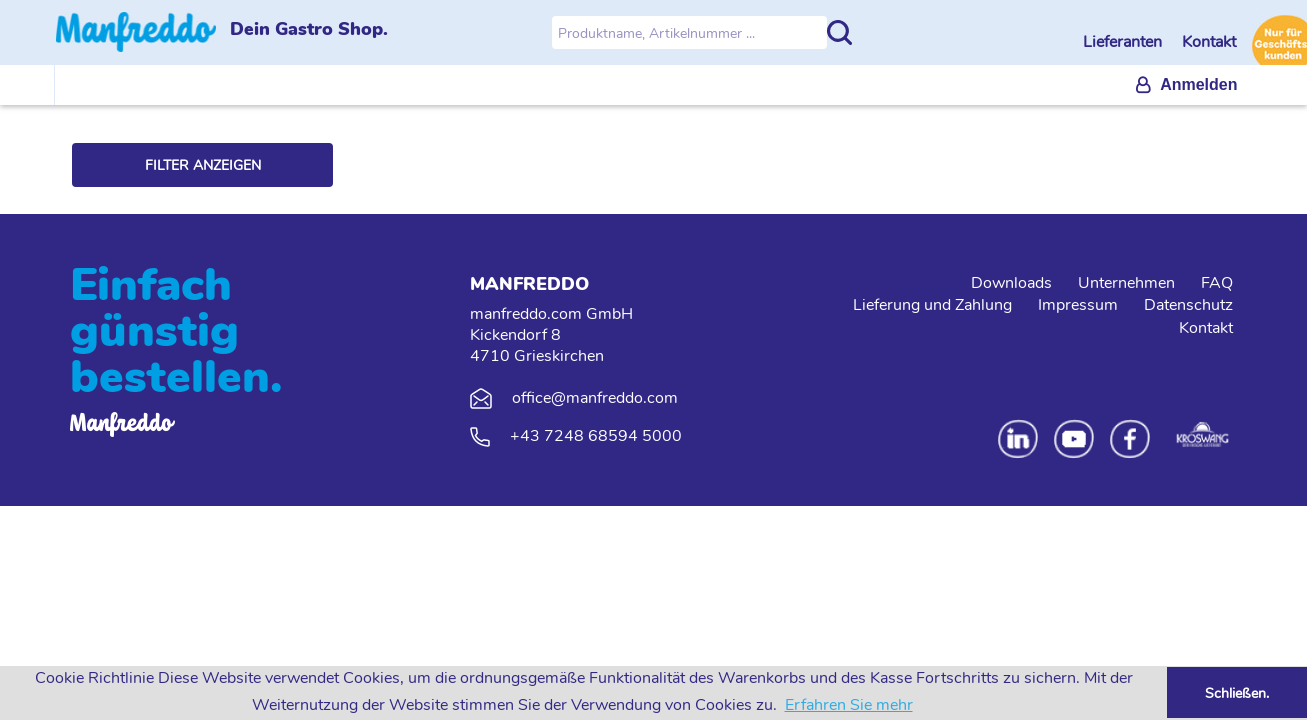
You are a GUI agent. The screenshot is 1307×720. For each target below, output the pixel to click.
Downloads (1011, 283)
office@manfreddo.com (595, 398)
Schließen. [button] (1237, 693)
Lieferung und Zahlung (932, 305)
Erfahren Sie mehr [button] (849, 705)
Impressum (1078, 305)
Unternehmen (1126, 283)
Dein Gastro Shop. (309, 29)
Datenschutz (1188, 305)
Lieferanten (1124, 42)
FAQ (1217, 283)
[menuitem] (1186, 85)
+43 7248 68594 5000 (596, 436)
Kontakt (1209, 42)
